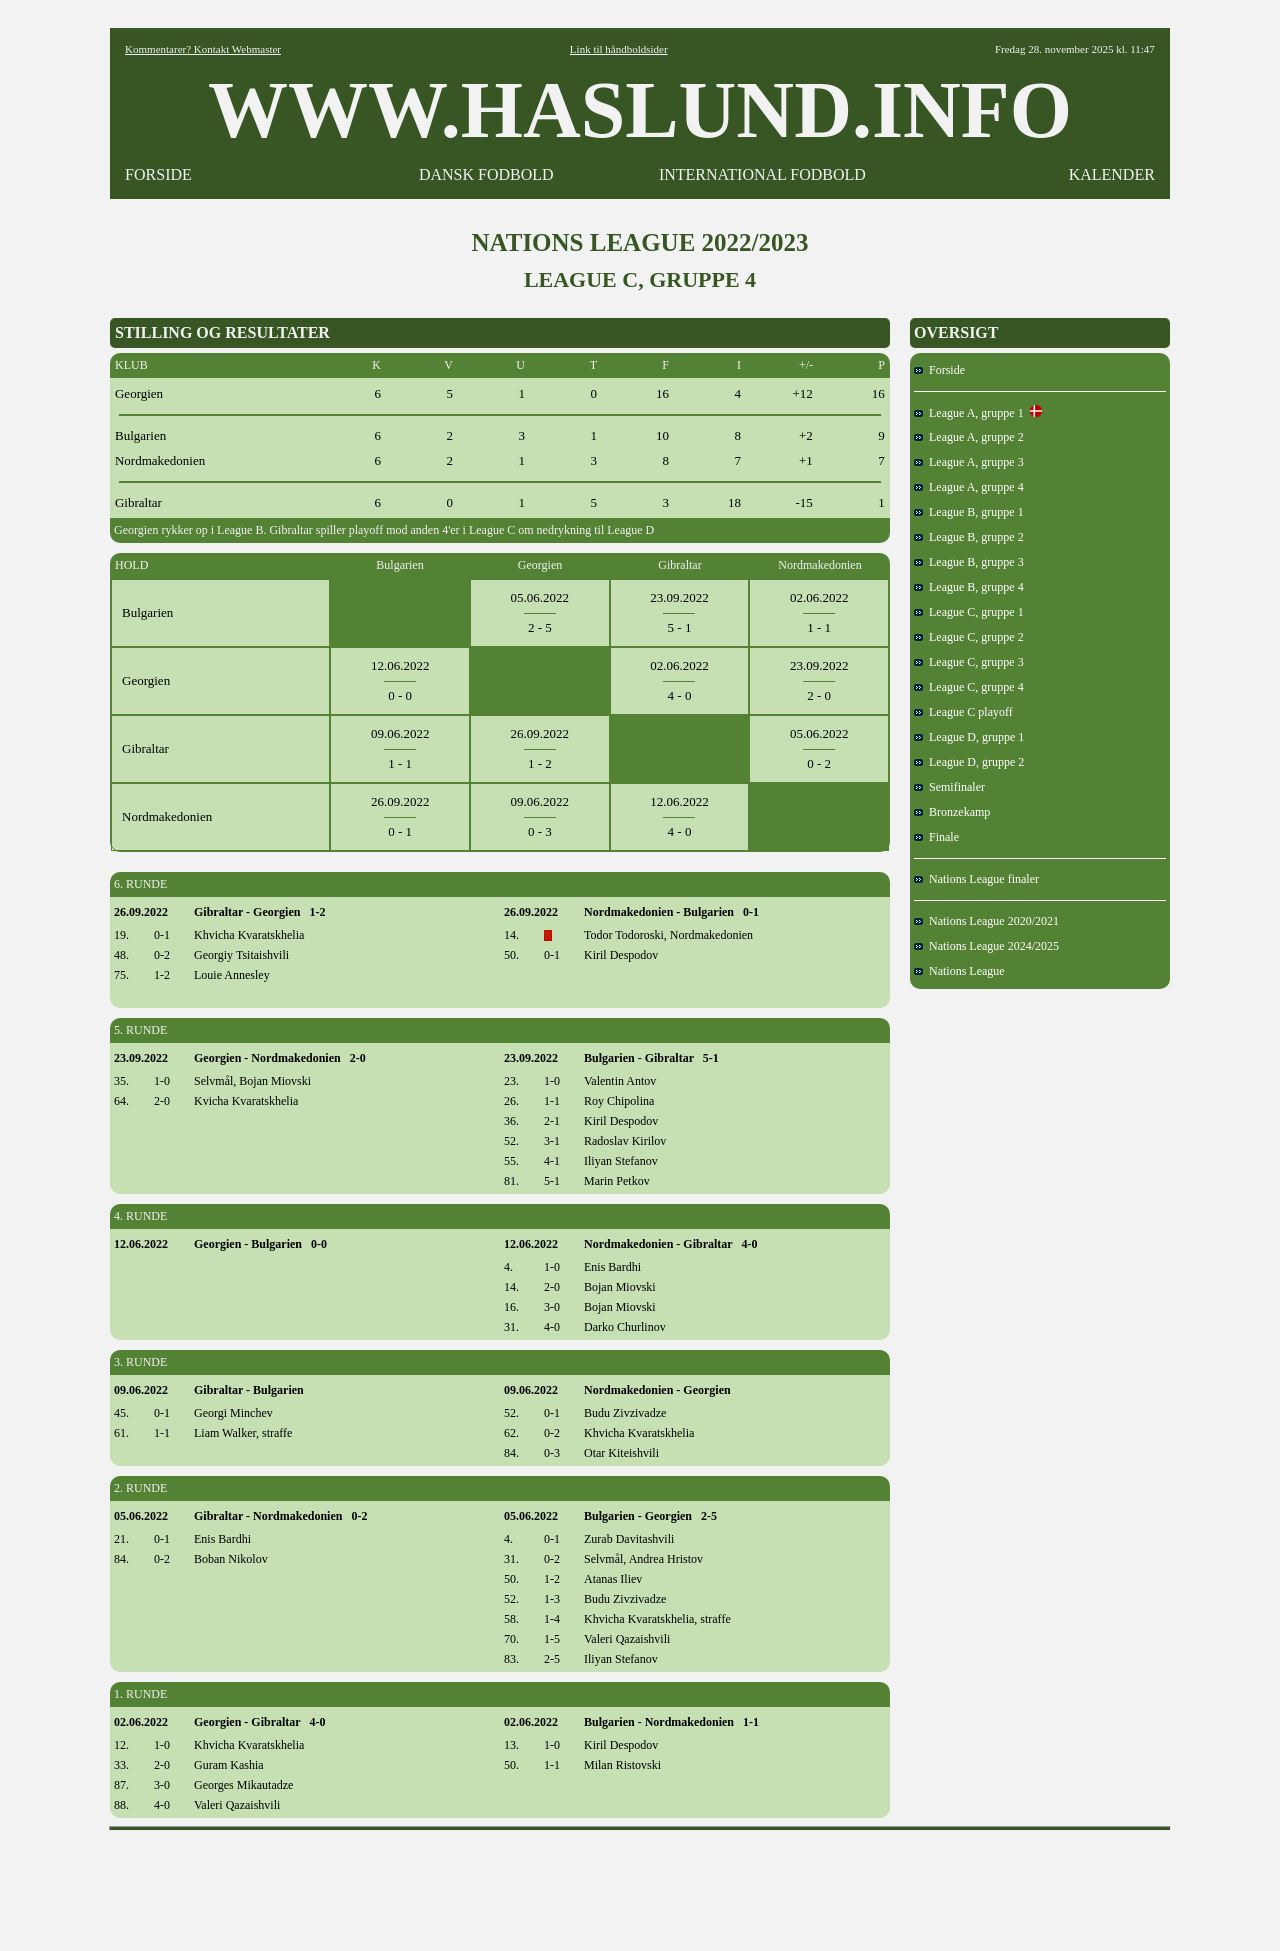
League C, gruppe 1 (969, 612)
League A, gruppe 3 (969, 462)
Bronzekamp (952, 812)
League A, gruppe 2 (969, 437)
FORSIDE (158, 174)
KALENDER (1112, 174)
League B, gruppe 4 (969, 587)
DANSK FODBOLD (486, 174)
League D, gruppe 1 (969, 737)
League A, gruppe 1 (978, 413)
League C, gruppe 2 (969, 637)
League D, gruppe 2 (969, 762)
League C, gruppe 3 (969, 662)
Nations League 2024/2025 (986, 946)
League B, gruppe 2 (969, 537)
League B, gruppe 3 (969, 562)
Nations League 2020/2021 (986, 921)
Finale (936, 837)
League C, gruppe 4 (969, 687)
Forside (939, 370)
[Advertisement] (640, 1884)
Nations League (959, 971)
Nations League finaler (976, 879)
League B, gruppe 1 (969, 512)
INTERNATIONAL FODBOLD (762, 174)
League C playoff (963, 712)
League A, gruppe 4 (969, 487)
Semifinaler (949, 787)
